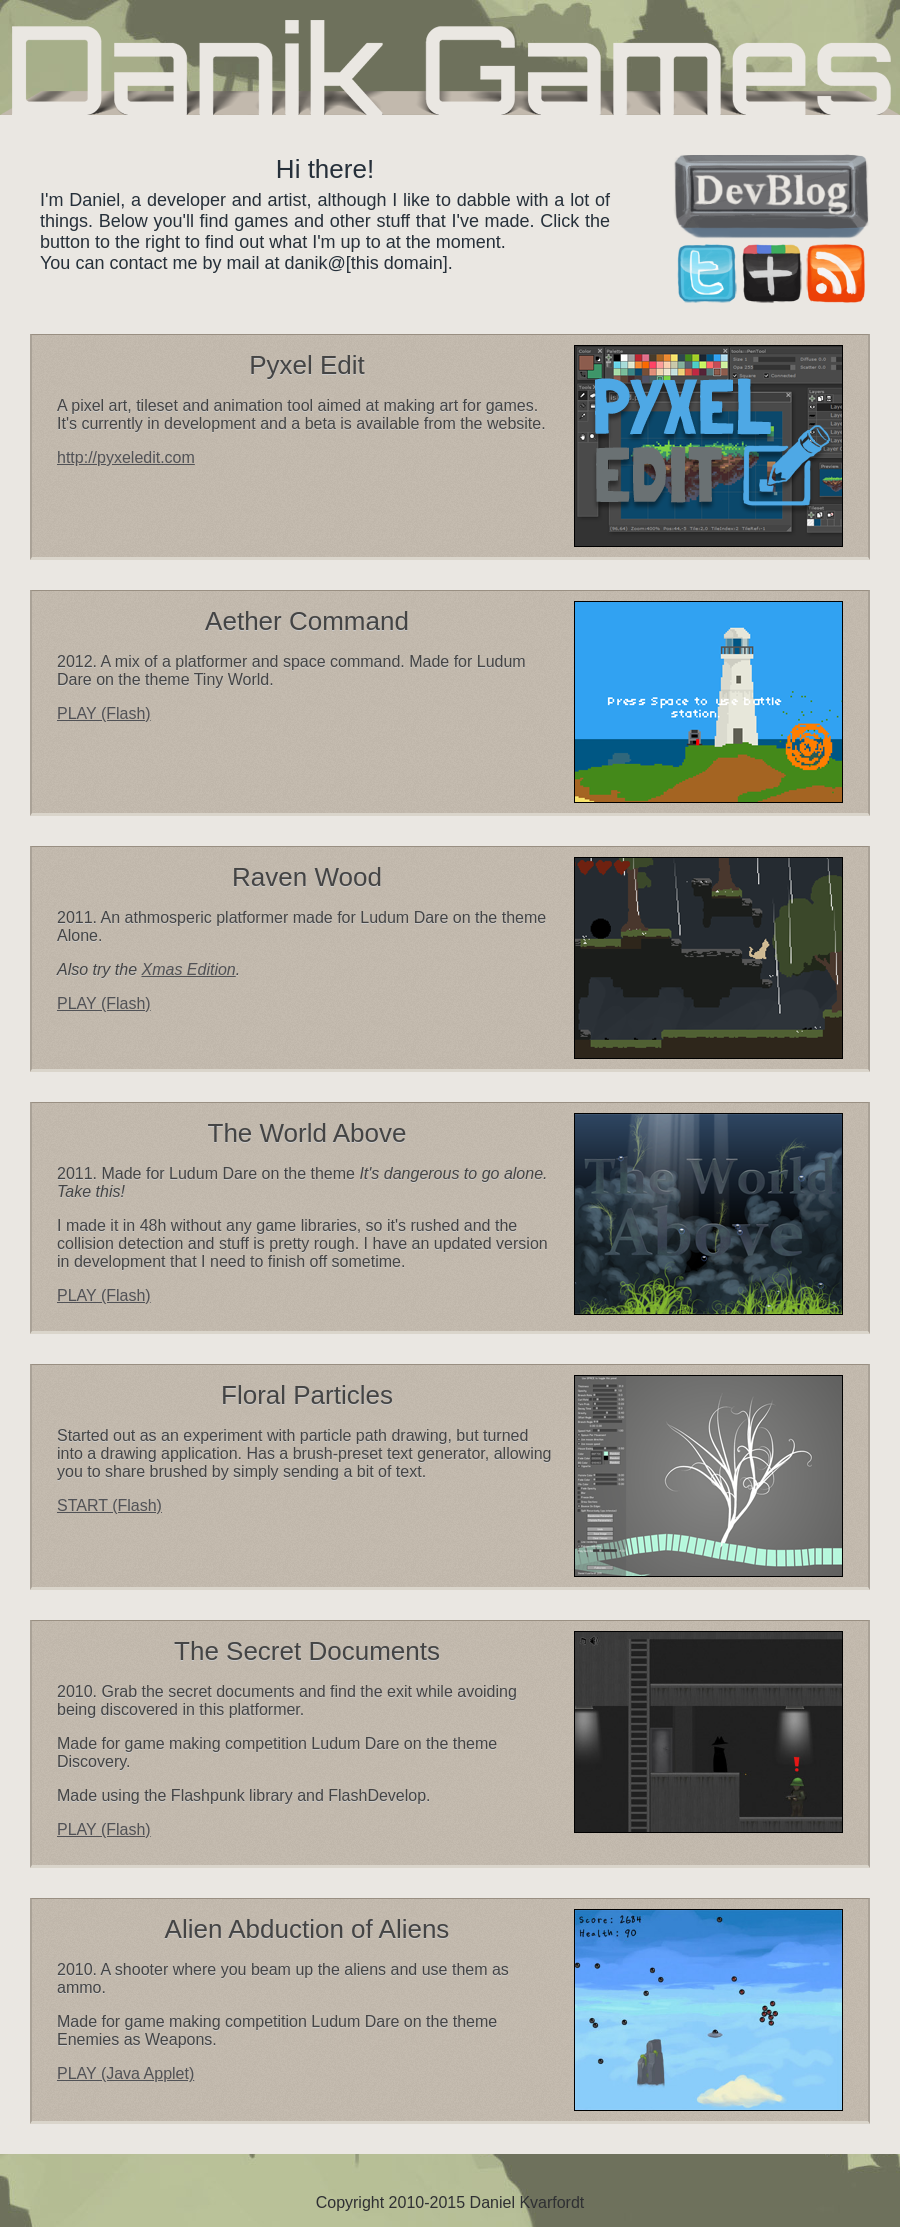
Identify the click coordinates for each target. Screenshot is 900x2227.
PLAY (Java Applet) (125, 2073)
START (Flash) (109, 1505)
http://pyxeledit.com (126, 457)
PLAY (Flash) (104, 713)
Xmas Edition (188, 969)
